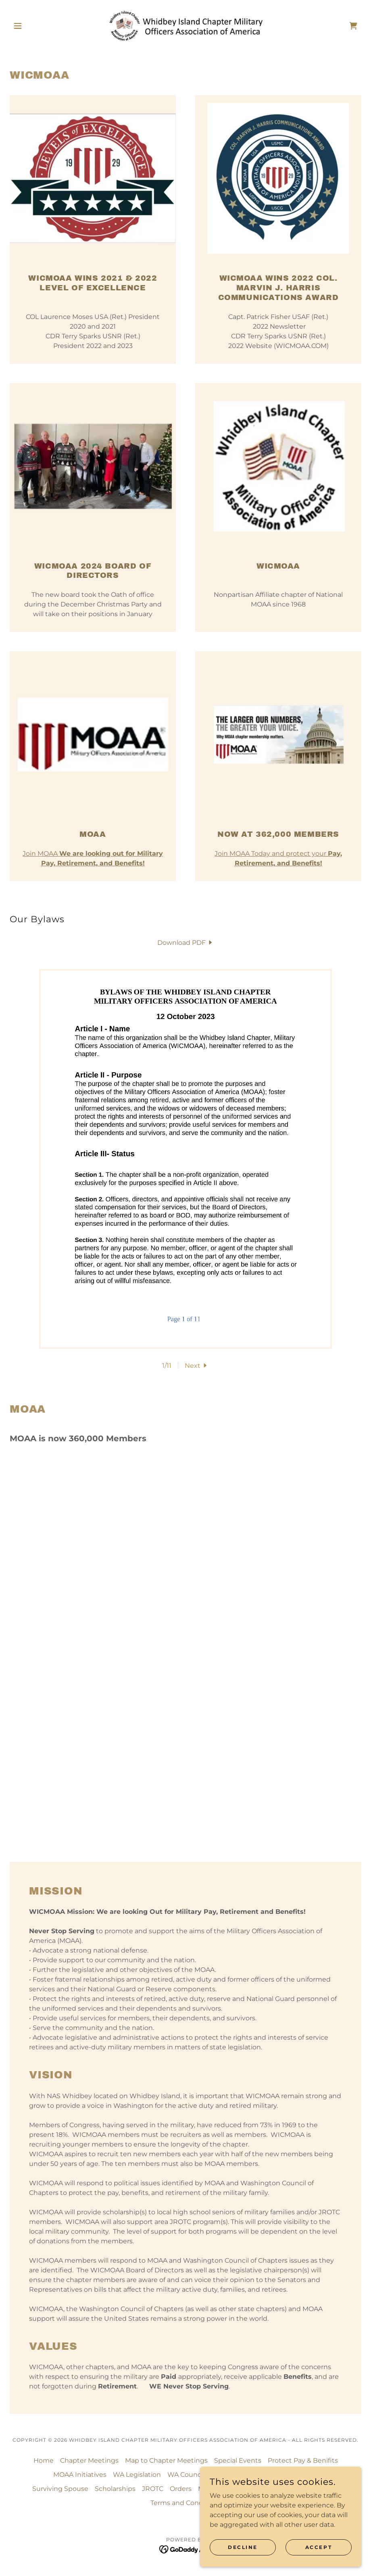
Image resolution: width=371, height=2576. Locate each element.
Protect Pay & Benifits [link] (303, 2460)
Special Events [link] (237, 2460)
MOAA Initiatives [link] (79, 2474)
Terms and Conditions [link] (185, 2503)
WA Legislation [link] (137, 2474)
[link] (185, 26)
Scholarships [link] (115, 2489)
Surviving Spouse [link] (60, 2489)
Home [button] (43, 2460)
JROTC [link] (152, 2489)
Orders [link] (181, 2489)
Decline (243, 2547)
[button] (36, 26)
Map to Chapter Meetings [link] (166, 2460)
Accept (318, 2547)
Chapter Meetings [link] (89, 2460)
